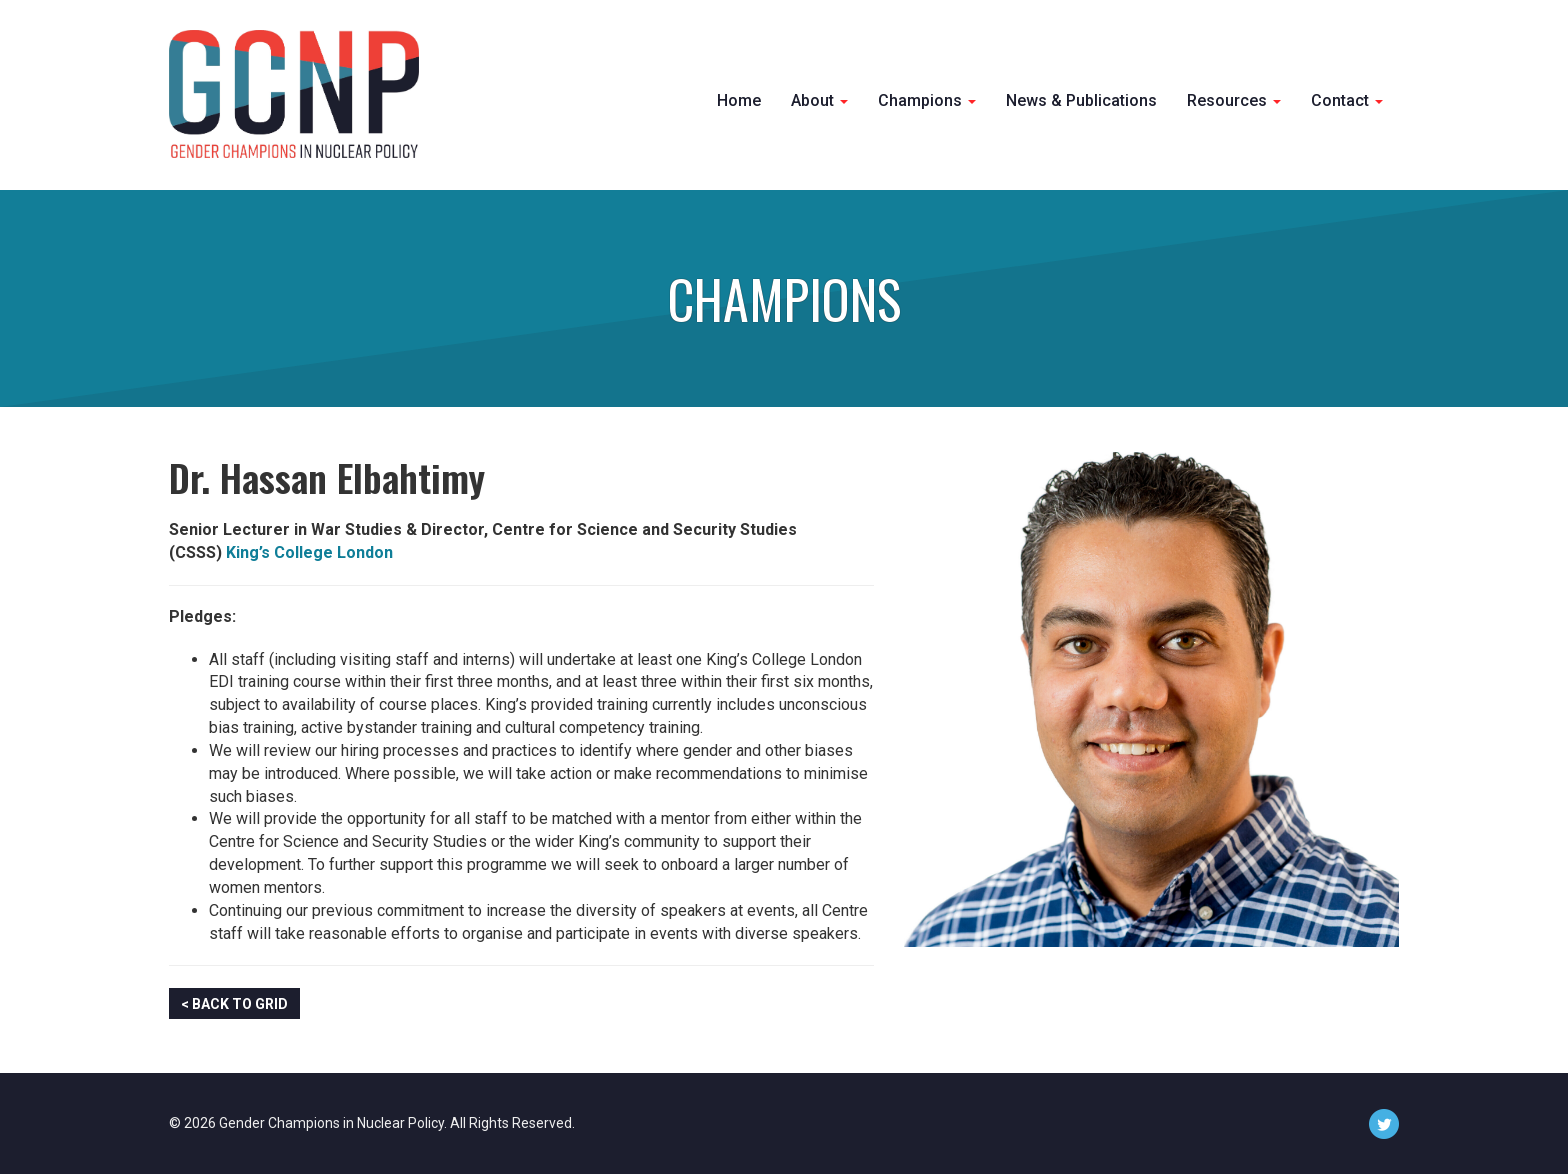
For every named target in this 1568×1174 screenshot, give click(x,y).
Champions (927, 100)
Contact (1347, 100)
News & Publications (1081, 100)
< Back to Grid (234, 1004)
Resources (1234, 100)
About (819, 100)
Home (739, 100)
